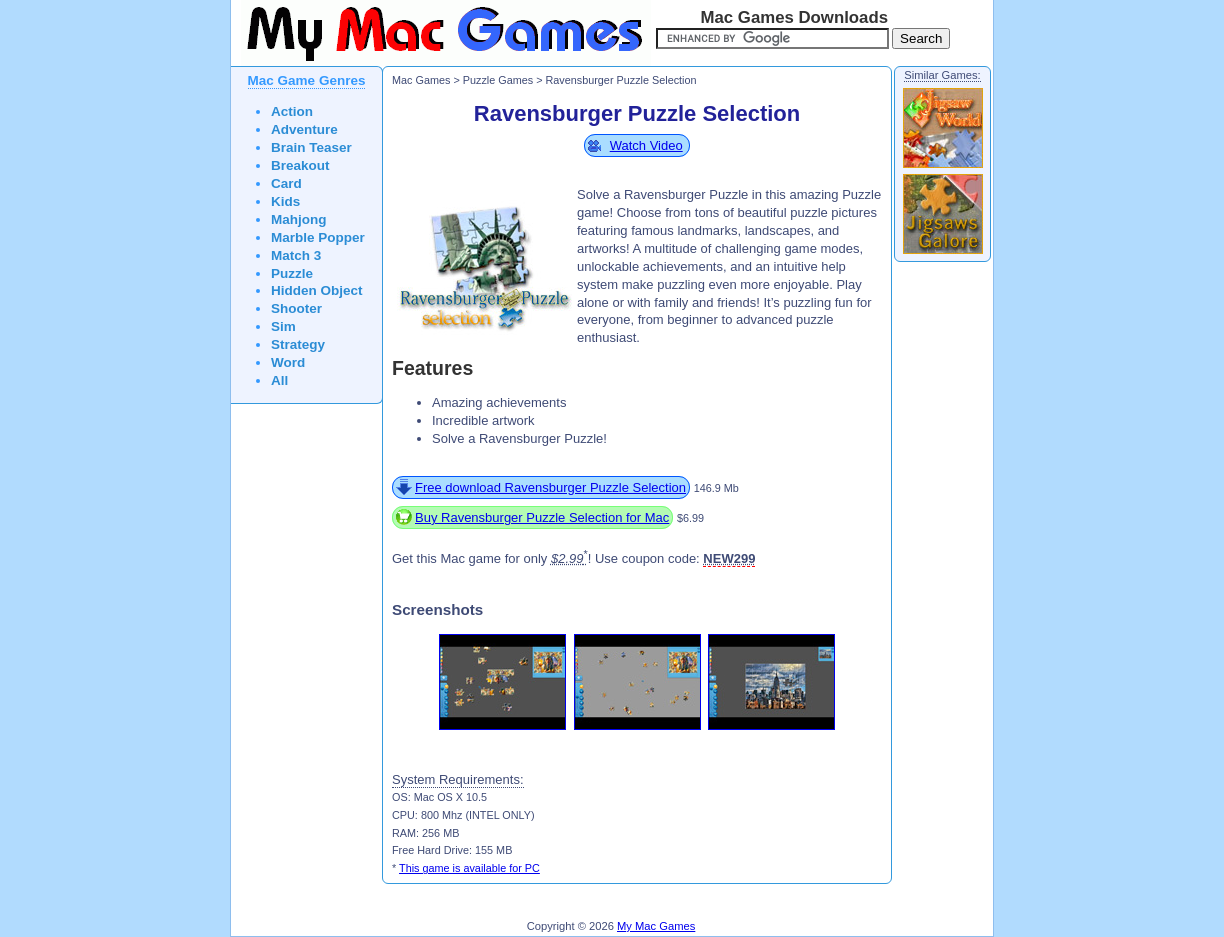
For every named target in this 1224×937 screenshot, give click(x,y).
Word (288, 362)
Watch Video (646, 145)
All (279, 380)
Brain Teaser (311, 147)
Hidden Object (317, 290)
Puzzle (292, 273)
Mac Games (421, 80)
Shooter (296, 308)
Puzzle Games (498, 80)
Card (286, 183)
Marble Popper (318, 237)
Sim (283, 326)
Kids (285, 201)
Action (292, 111)
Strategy (298, 344)
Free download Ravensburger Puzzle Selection (550, 487)
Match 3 (296, 255)
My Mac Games (656, 926)
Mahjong (299, 219)
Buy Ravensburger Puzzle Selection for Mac (542, 517)
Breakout (300, 165)
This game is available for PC (469, 868)
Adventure (304, 129)
